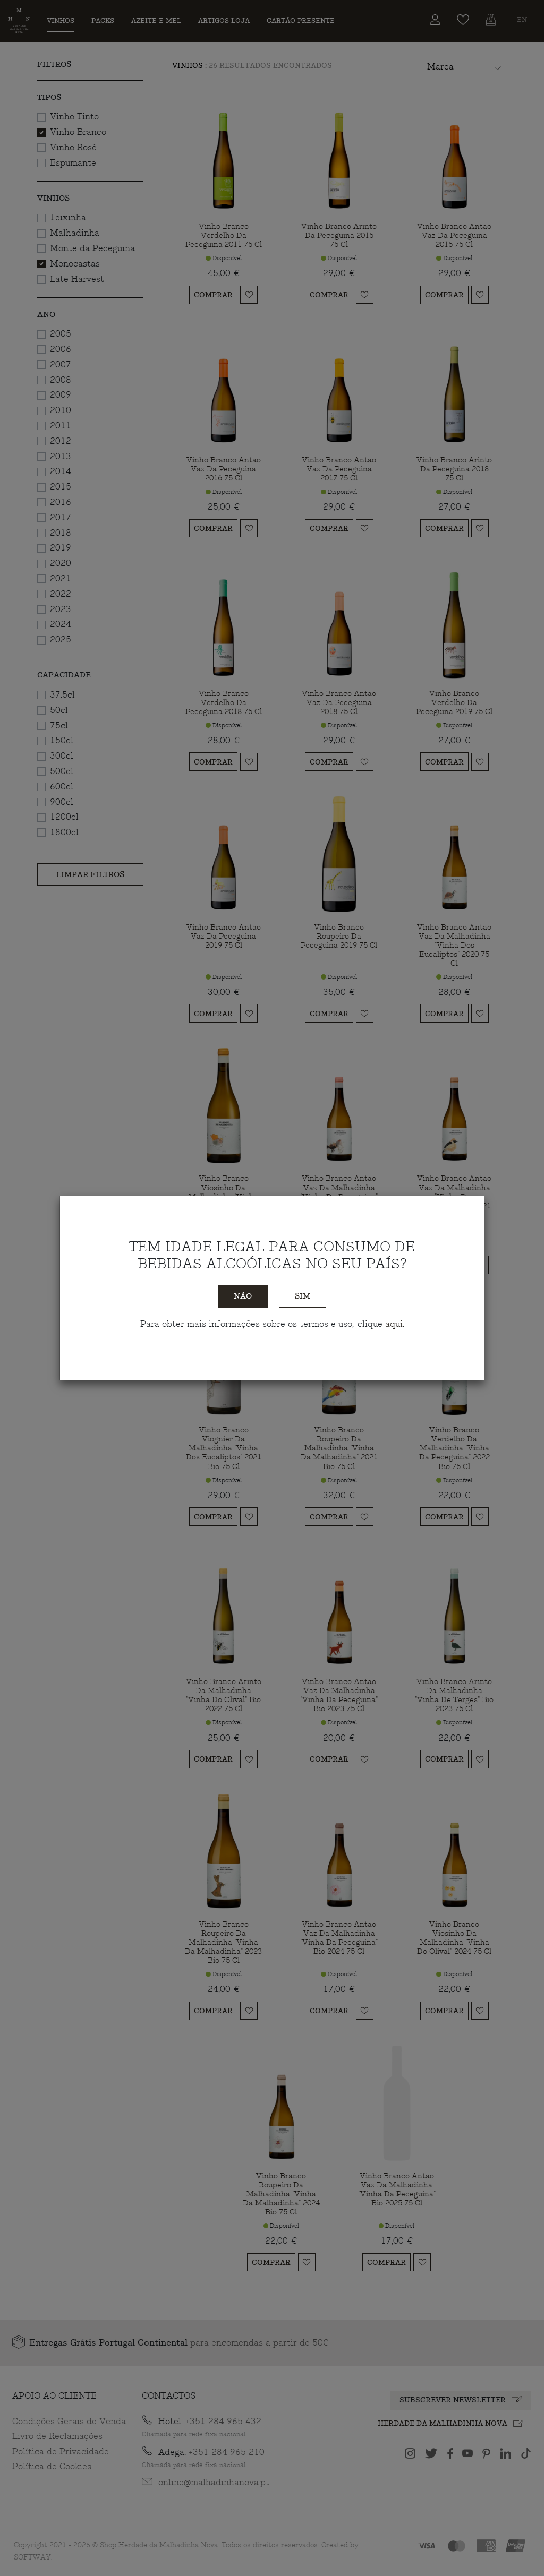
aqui (394, 1324)
